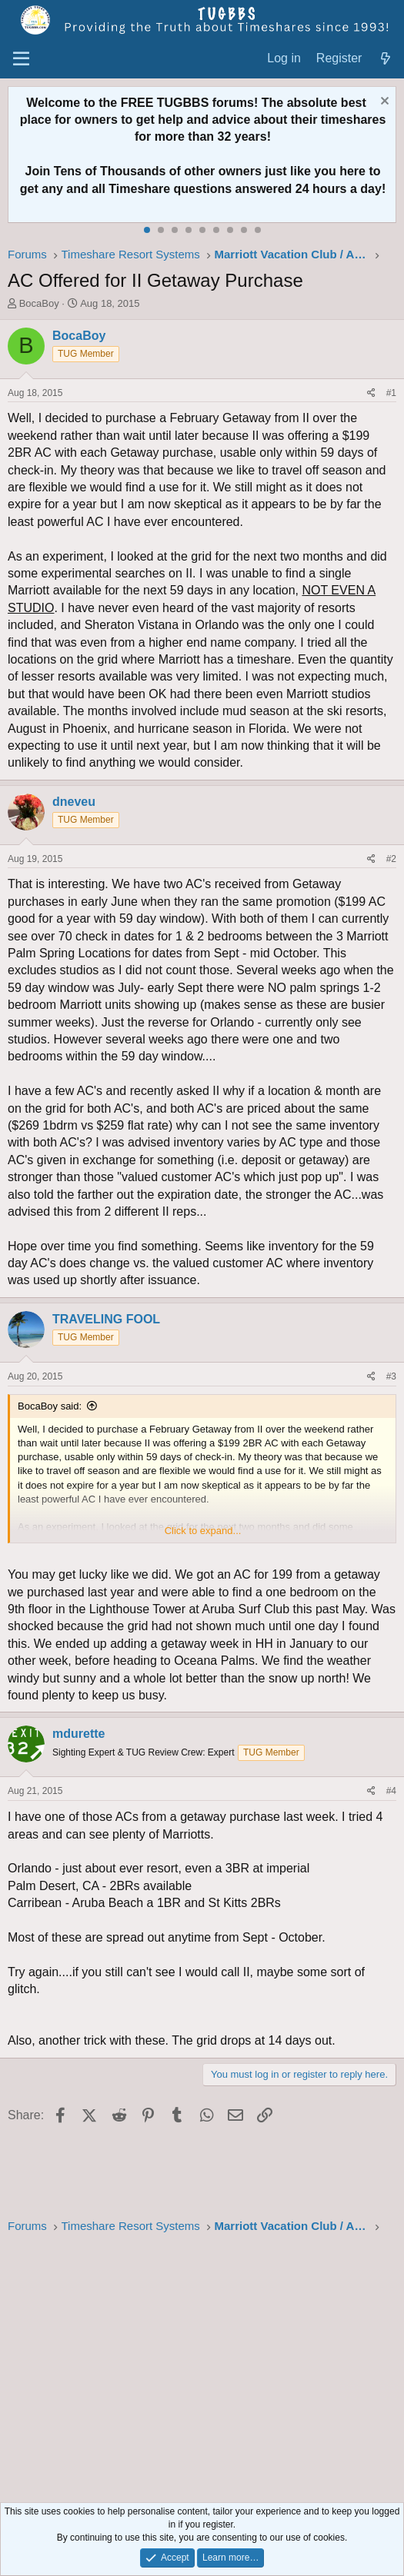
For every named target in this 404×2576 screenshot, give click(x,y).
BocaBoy (39, 303)
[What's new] (385, 59)
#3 (391, 1376)
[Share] (371, 393)
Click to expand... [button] (203, 1530)
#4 (391, 1791)
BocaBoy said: (50, 1406)
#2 (391, 859)
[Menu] (21, 59)
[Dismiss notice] (382, 103)
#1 (391, 393)
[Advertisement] (202, 2370)
